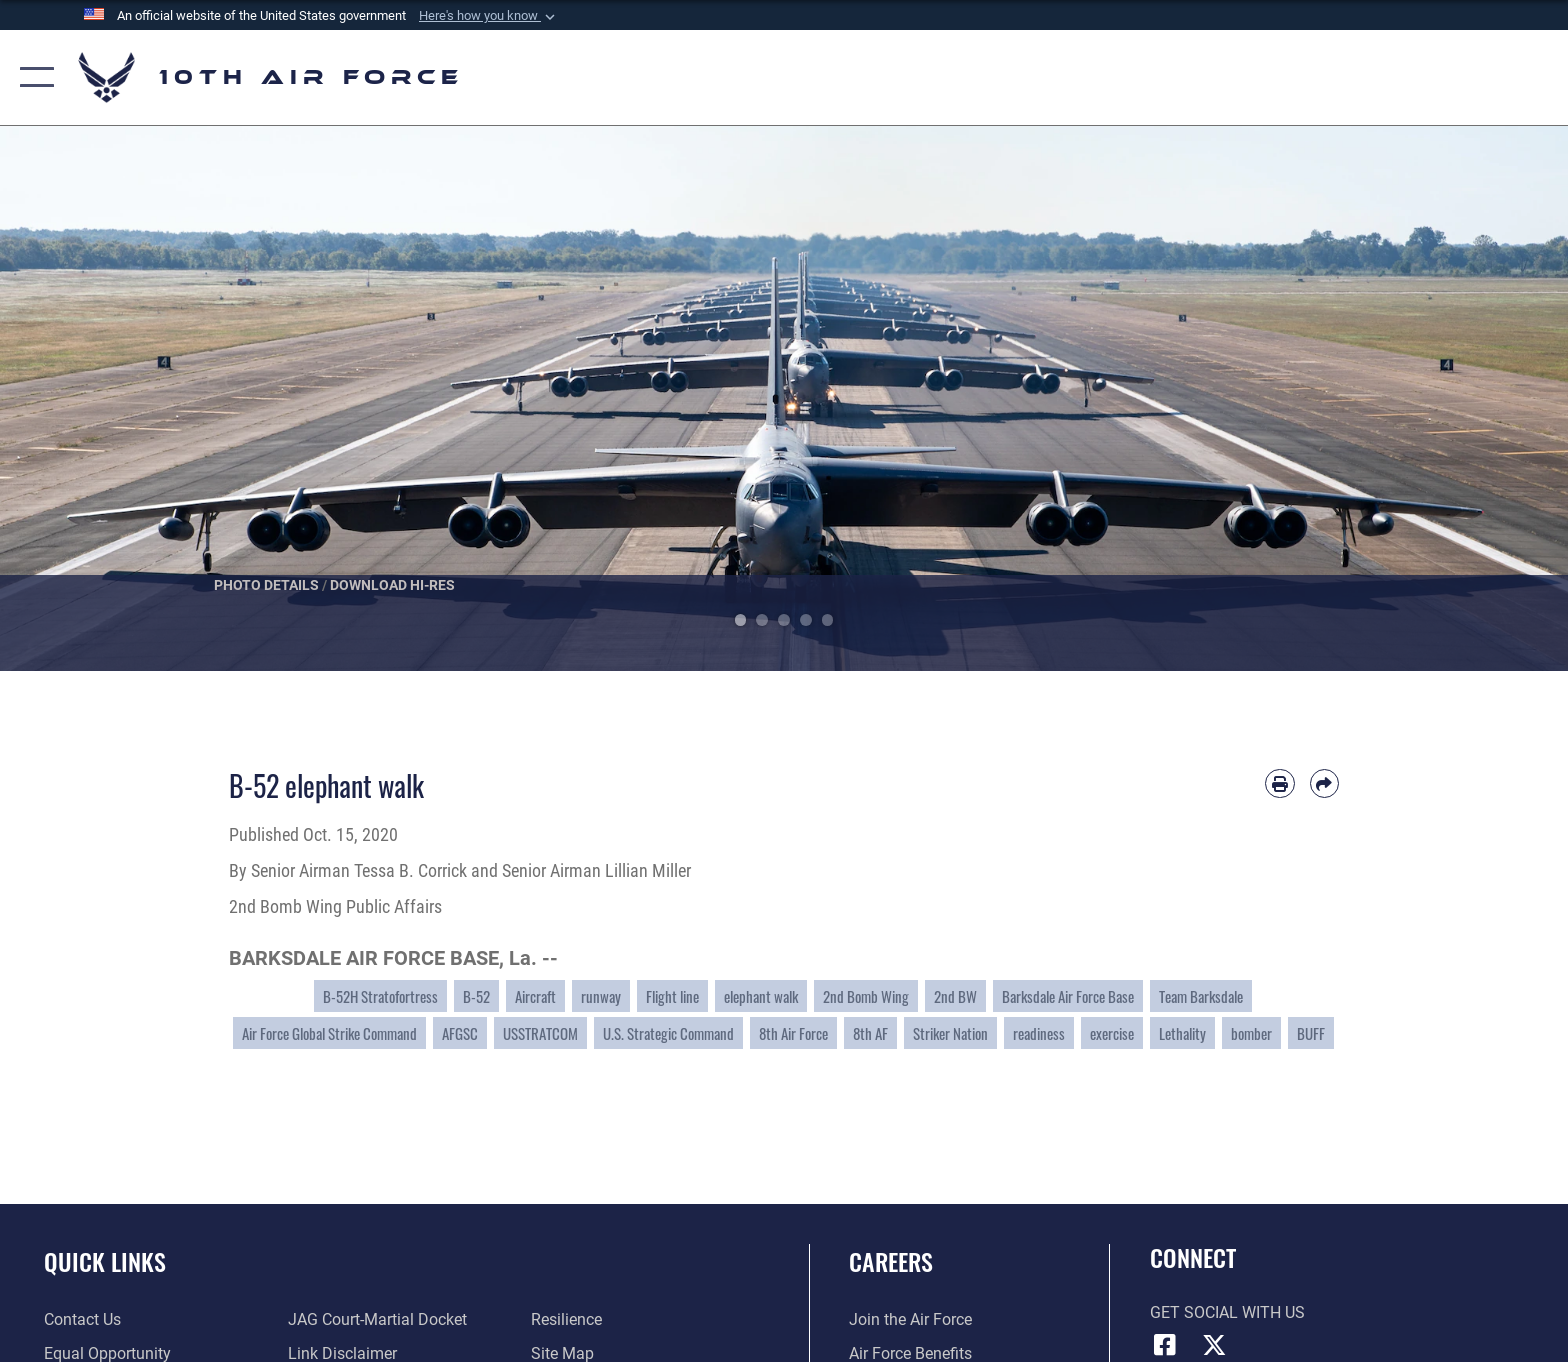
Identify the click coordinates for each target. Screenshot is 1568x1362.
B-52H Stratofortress (380, 996)
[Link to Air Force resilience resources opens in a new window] (566, 1319)
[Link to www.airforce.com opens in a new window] (910, 1319)
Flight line (672, 996)
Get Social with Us (1227, 1312)
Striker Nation (950, 1033)
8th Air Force (793, 1033)
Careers (891, 1261)
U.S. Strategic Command (668, 1033)
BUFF (1311, 1033)
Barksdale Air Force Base (1068, 996)
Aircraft (535, 996)
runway (601, 996)
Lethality (1182, 1033)
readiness (1039, 1033)
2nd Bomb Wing (866, 996)
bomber (1251, 1033)
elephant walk (761, 996)
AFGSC (460, 1033)
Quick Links (105, 1261)
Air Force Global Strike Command (329, 1033)
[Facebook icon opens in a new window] (1165, 1345)
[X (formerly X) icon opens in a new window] (1214, 1345)
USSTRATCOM (540, 1033)
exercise (1112, 1033)
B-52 (476, 996)
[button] (489, 16)
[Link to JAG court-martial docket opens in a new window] (377, 1319)
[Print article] (1279, 783)
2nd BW (955, 996)
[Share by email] (1324, 783)
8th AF (870, 1033)
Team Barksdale (1201, 996)
